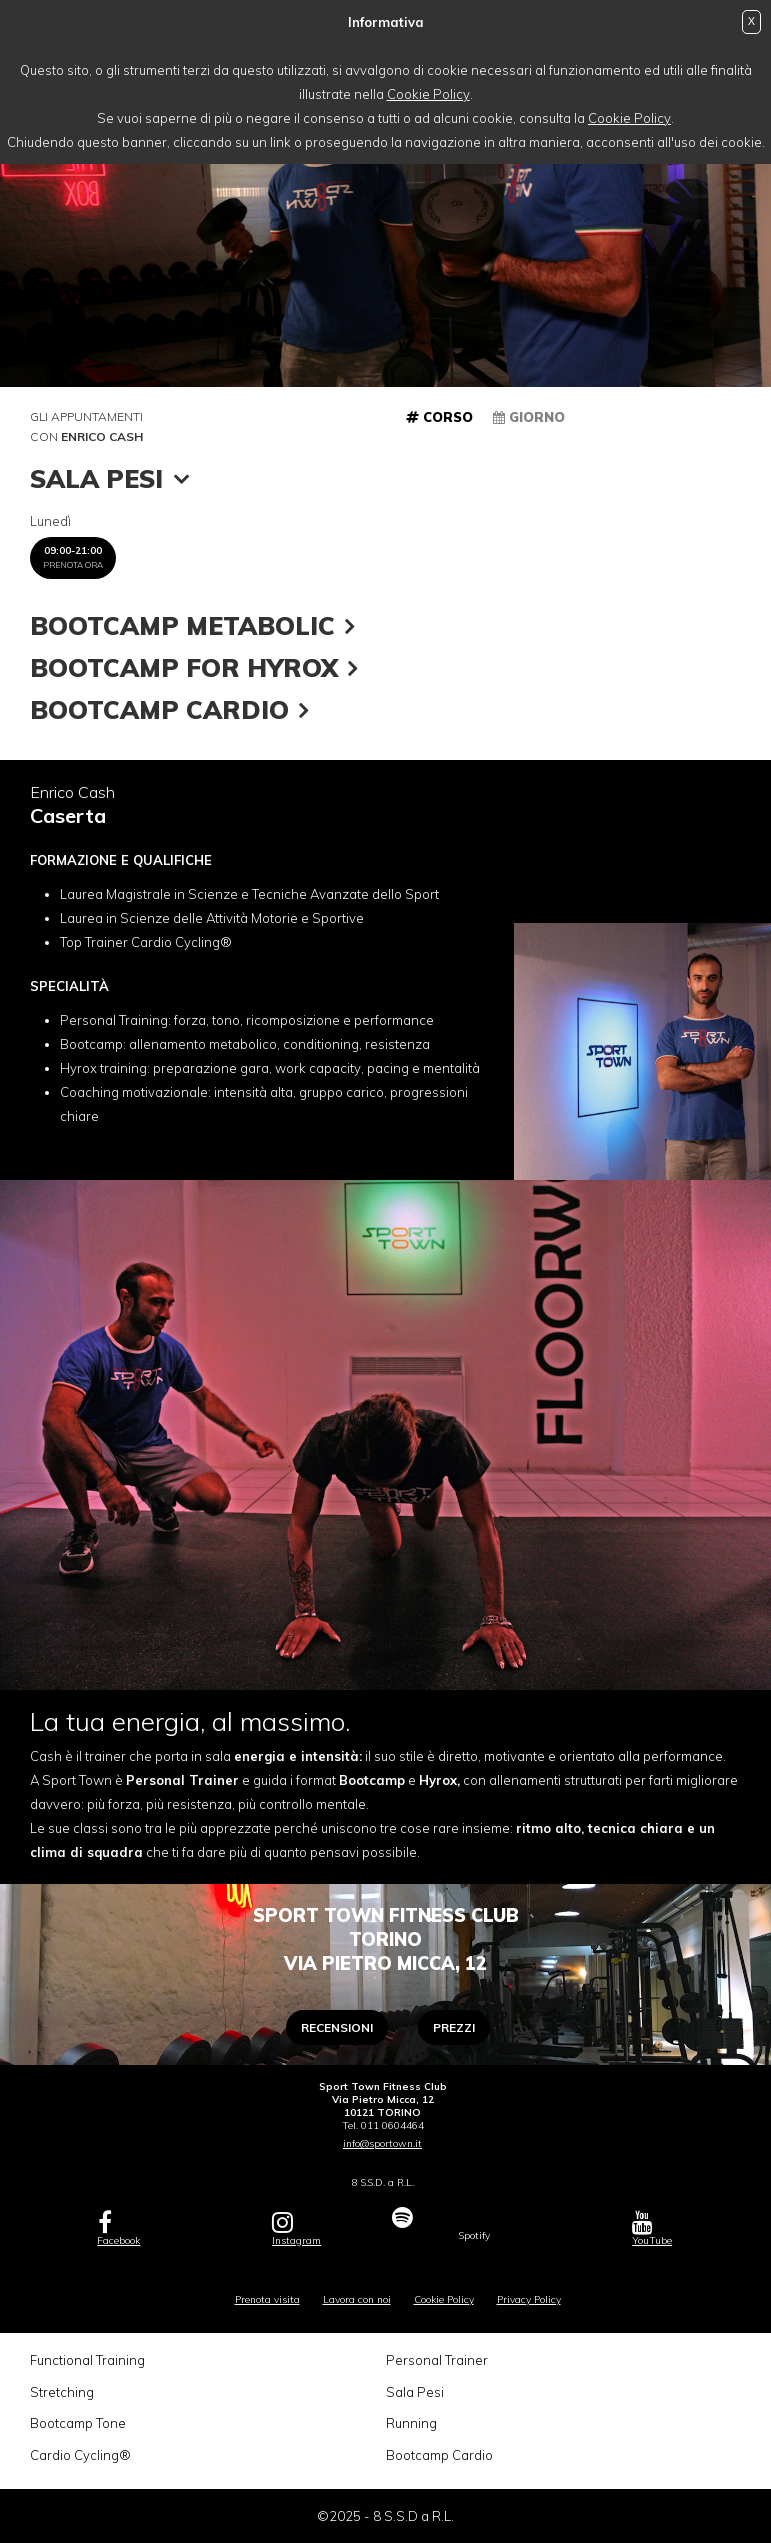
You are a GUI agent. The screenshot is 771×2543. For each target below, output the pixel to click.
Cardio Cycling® (80, 2455)
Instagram (296, 2228)
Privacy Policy (529, 2299)
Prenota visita (267, 2299)
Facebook (118, 2228)
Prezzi (454, 2027)
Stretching (62, 2392)
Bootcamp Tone (78, 2423)
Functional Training (87, 2360)
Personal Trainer (437, 2360)
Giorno (529, 417)
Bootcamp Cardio (439, 2455)
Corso (439, 417)
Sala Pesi (415, 2392)
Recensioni (337, 2027)
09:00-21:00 (73, 557)
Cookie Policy (428, 94)
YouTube (652, 2228)
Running (411, 2423)
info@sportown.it (382, 2143)
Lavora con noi (357, 2299)
